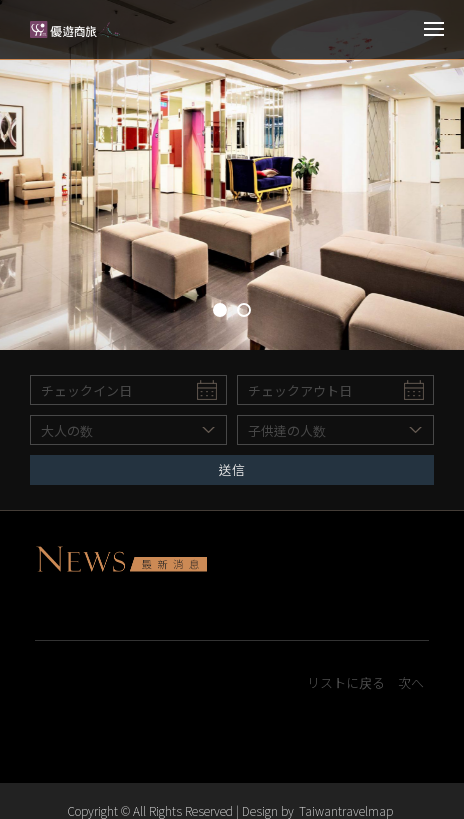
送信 (232, 469)
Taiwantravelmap (346, 810)
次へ (411, 683)
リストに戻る (346, 683)
